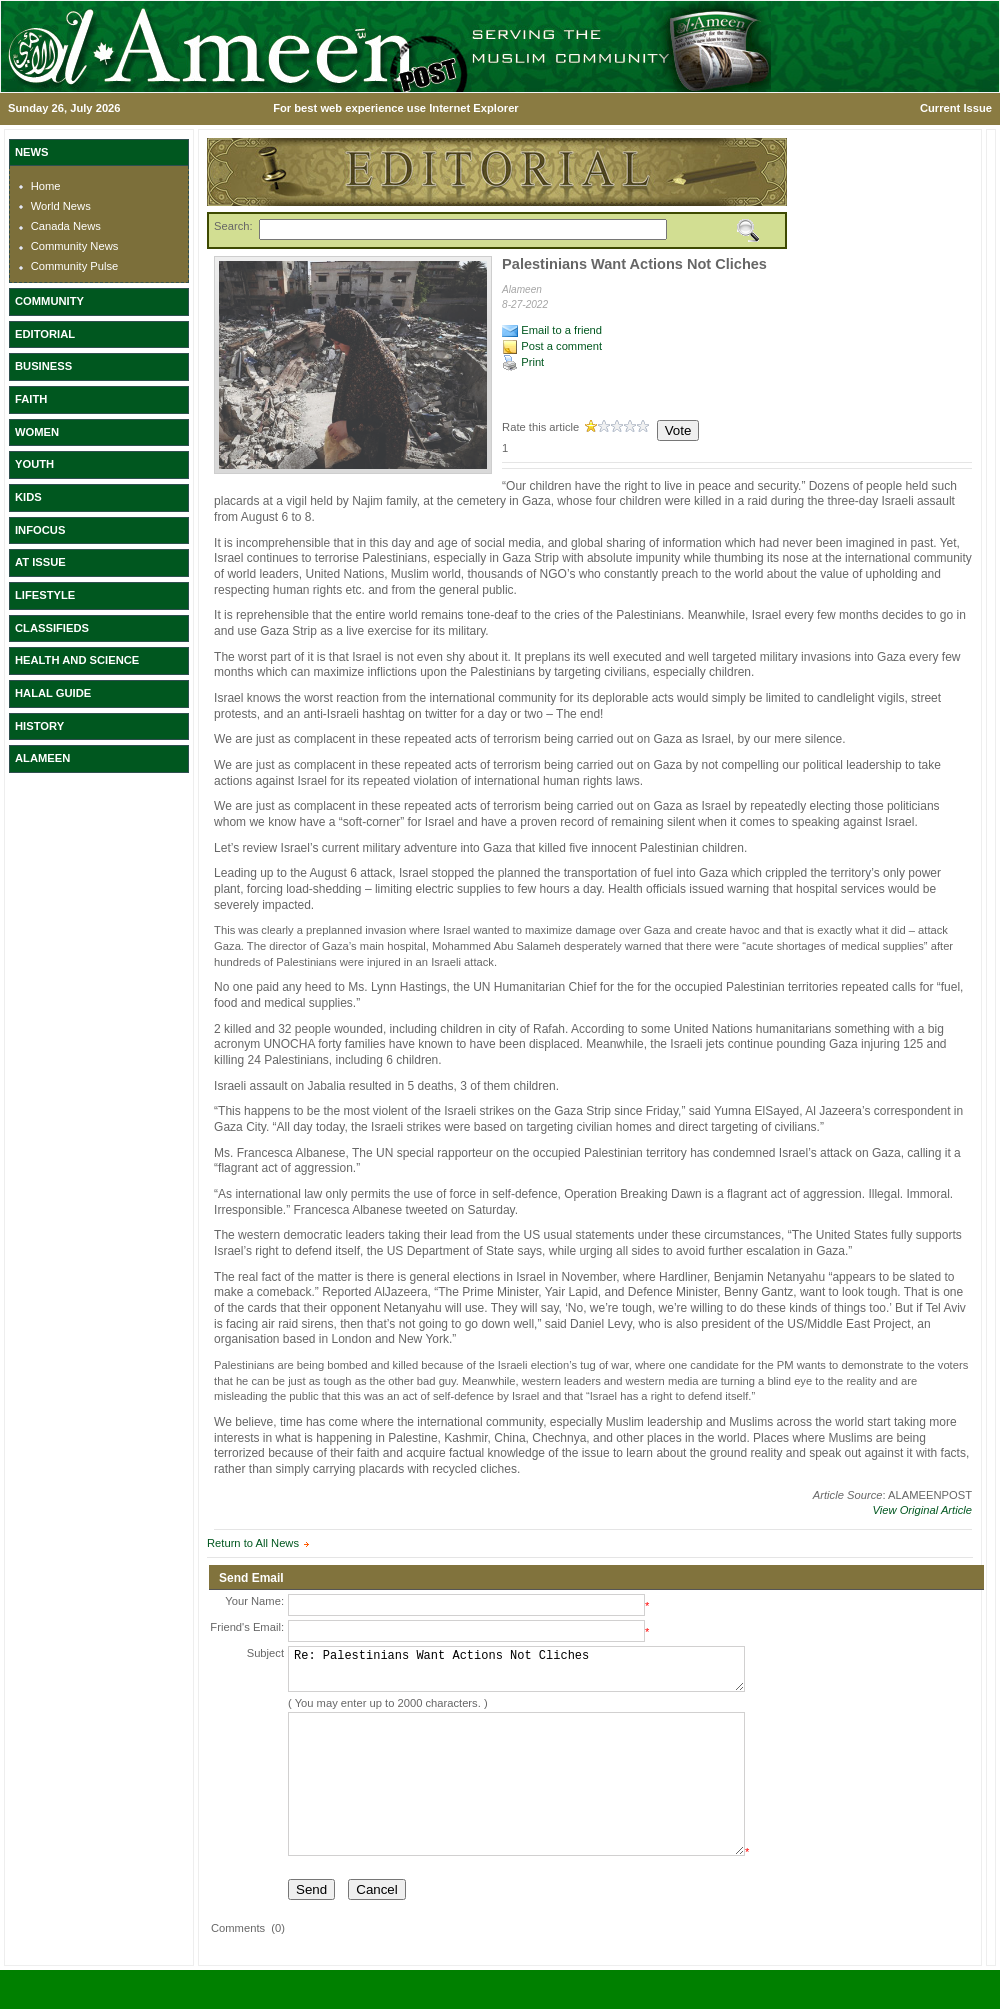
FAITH (31, 399)
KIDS (28, 497)
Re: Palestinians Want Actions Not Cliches (516, 1673)
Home (46, 186)
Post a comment (552, 346)
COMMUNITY (49, 301)
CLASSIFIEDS (52, 628)
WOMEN (37, 432)
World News (61, 206)
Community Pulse (75, 266)
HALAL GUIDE (53, 693)
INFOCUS (40, 530)
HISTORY (39, 726)
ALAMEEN (42, 758)
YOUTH (34, 464)
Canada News (66, 226)
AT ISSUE (40, 562)
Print (523, 362)
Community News (75, 246)
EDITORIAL (45, 334)
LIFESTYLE (45, 595)
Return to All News (253, 1543)
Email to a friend (552, 330)
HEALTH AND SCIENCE (77, 660)
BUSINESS (43, 366)
